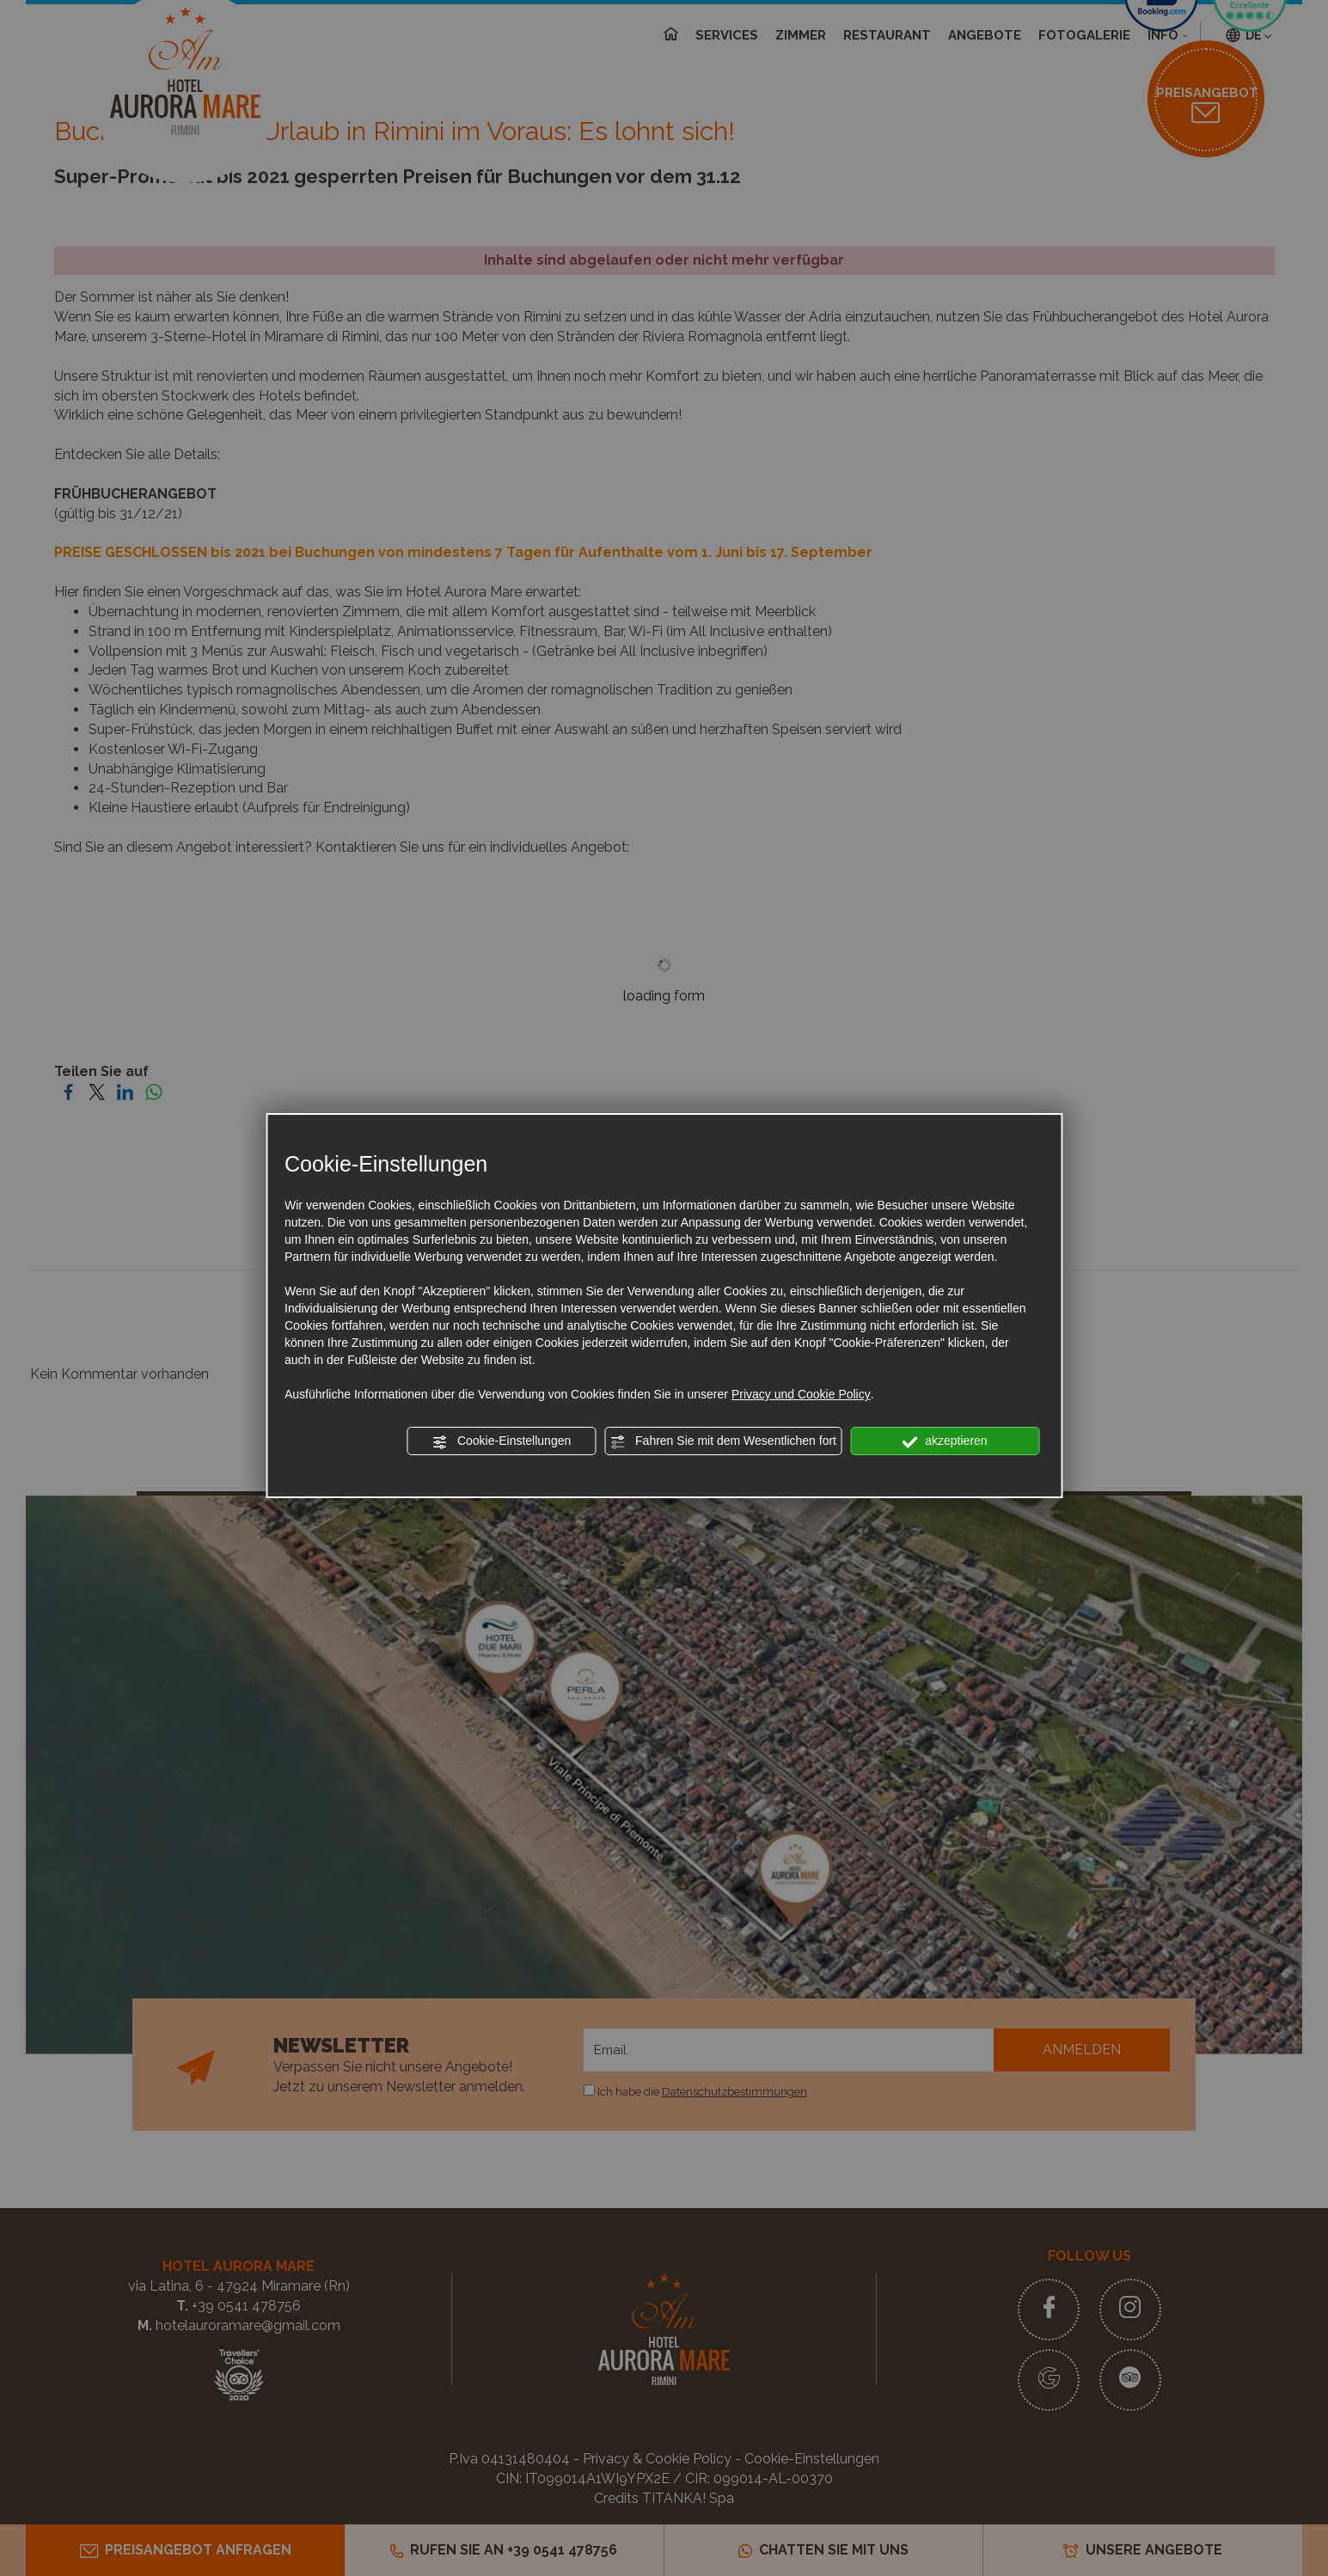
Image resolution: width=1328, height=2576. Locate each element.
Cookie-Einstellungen (501, 1441)
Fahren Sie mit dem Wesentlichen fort (722, 1441)
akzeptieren (944, 1441)
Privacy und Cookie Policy (801, 1394)
